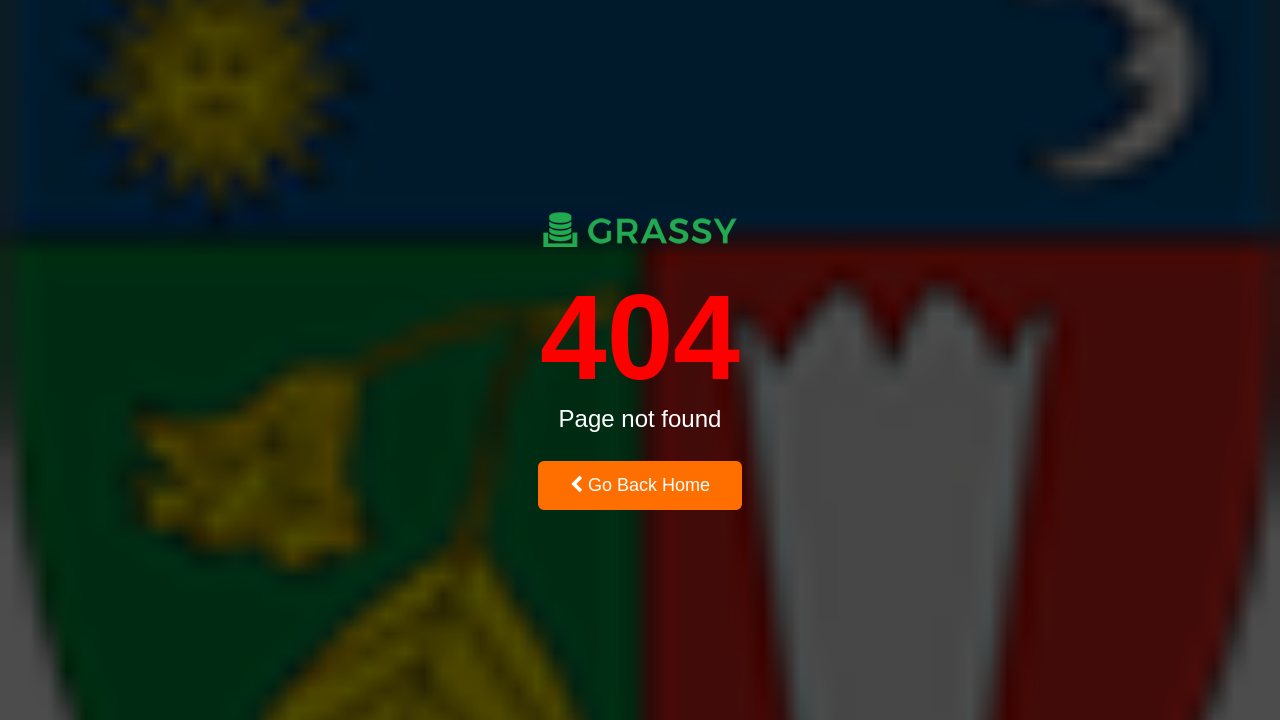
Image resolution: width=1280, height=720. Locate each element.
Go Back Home (640, 485)
